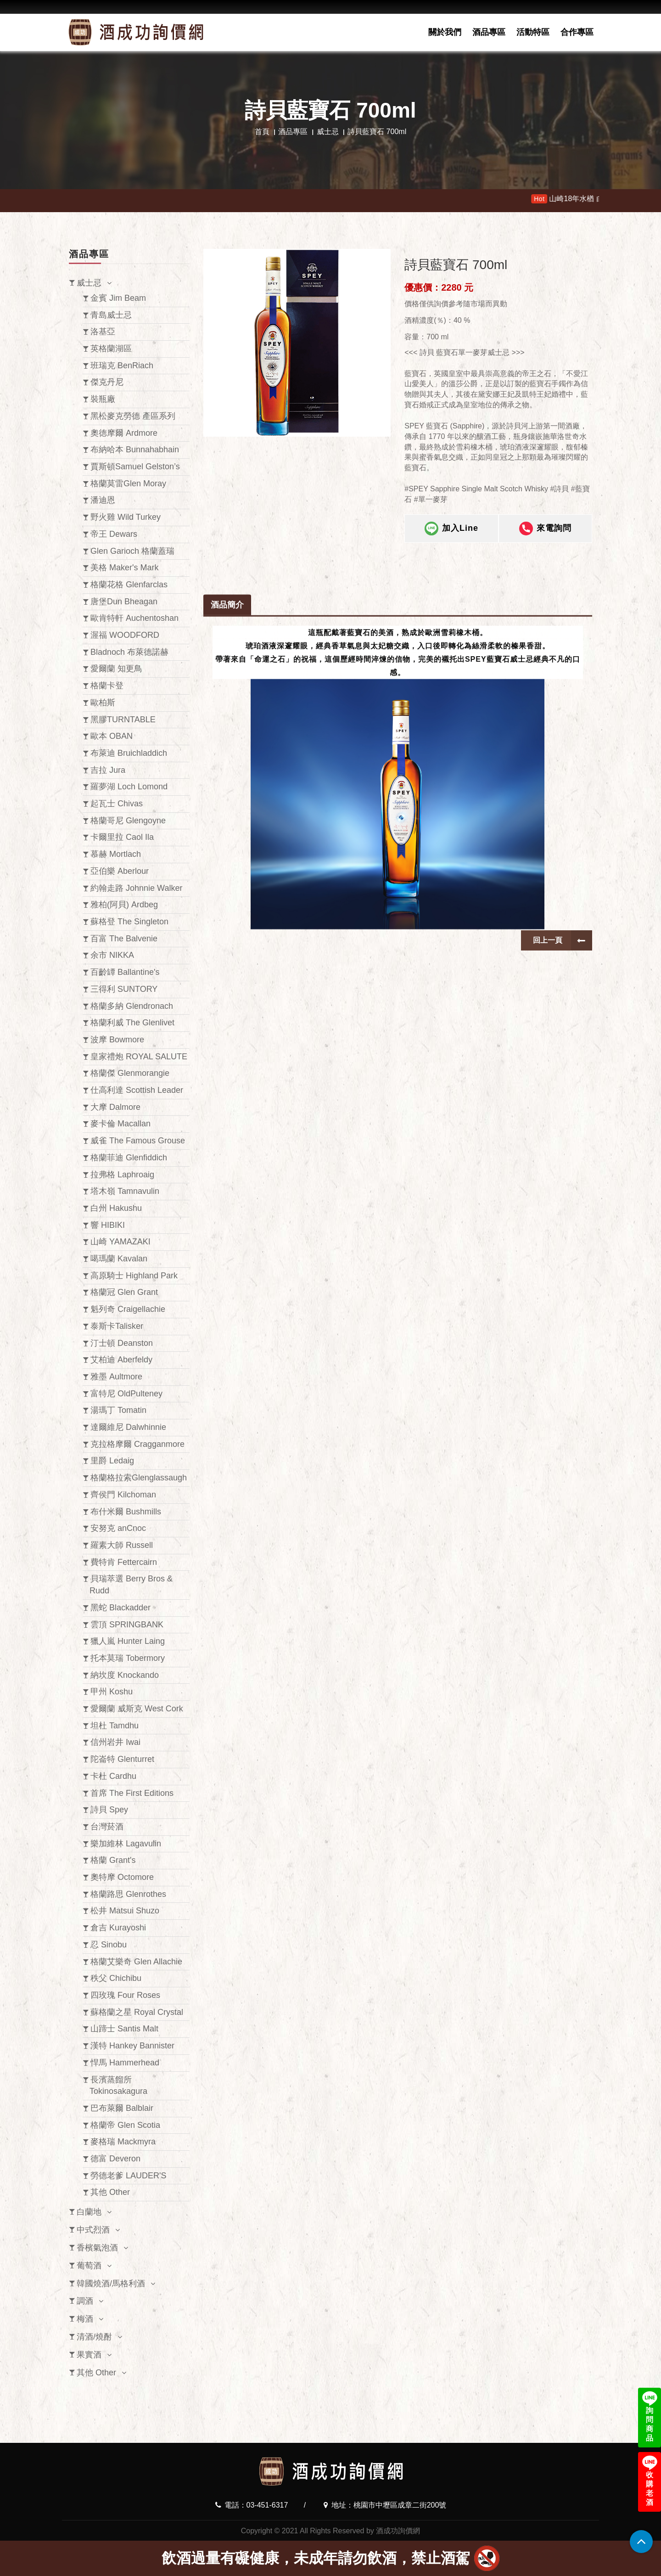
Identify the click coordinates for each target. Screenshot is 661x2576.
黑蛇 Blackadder (120, 1607)
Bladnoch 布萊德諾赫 (129, 652)
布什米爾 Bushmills (125, 1511)
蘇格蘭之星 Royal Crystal (136, 2012)
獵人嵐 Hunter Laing (127, 1641)
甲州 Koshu (111, 1691)
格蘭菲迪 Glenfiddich (128, 1157)
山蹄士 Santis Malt (124, 2028)
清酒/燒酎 (94, 2336)
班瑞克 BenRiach (121, 365)
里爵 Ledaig (112, 1460)
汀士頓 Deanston (121, 1343)
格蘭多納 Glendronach (131, 1006)
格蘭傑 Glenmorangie (129, 1073)
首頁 (262, 131)
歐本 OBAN (111, 736)
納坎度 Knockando (124, 1675)
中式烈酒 (93, 2229)
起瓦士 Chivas (116, 803)
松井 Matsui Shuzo (124, 1910)
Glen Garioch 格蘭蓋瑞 (132, 551)
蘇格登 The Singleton (129, 921)
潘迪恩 (102, 500)
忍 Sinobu (108, 1944)
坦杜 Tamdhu (114, 1725)
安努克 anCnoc (118, 1528)
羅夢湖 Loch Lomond (129, 786)
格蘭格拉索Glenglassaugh (138, 1477)
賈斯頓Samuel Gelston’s (135, 466)
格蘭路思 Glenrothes (128, 1894)
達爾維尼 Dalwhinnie (128, 1427)
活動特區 (532, 32)
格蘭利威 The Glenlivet (132, 1022)
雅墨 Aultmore (116, 1376)
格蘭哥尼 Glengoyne (128, 820)
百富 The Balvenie (123, 938)
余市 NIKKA (112, 955)
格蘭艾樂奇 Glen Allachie (136, 1961)
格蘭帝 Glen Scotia (125, 2125)
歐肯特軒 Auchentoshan (134, 618)
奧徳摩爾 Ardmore (123, 433)
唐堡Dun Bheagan (123, 601)
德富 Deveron (115, 2158)
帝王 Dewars (113, 534)
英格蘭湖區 (111, 348)
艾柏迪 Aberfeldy (121, 1359)
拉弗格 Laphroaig (122, 1174)
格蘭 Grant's (112, 1860)
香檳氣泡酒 (97, 2247)
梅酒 (85, 2318)
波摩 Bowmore (117, 1039)
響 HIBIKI (107, 1225)
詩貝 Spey (109, 1809)
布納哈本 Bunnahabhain (134, 449)
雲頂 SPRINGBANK (126, 1624)
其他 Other (110, 2192)
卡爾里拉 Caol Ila (122, 837)
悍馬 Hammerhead (124, 2062)
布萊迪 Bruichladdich (128, 753)
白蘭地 (89, 2211)
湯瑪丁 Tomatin (118, 1410)
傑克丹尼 (106, 382)
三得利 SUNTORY (123, 989)
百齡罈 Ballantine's (125, 972)
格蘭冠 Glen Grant (124, 1292)
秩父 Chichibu (115, 1978)
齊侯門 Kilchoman (123, 1494)
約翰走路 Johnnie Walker (136, 888)
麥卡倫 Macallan (120, 1123)
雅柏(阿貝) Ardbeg (124, 904)
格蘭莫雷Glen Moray (128, 483)
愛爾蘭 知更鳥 (116, 668)
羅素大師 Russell (121, 1545)
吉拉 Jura (107, 770)
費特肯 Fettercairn (123, 1562)
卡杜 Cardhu (113, 1776)
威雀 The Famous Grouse (137, 1140)
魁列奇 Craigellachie (127, 1309)
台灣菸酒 (106, 1826)
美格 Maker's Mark (124, 567)
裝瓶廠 (102, 399)
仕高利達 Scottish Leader (136, 1090)
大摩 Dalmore (115, 1107)
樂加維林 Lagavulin (125, 1843)
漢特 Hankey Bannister (132, 2045)
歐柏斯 (102, 702)
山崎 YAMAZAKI (120, 1241)
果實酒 (89, 2354)
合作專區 (577, 32)
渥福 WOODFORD (124, 635)
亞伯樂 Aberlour (119, 871)
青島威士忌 (111, 315)
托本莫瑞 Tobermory (127, 1658)
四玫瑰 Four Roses (125, 1995)
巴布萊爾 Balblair (121, 2108)
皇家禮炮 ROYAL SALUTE (138, 1056)
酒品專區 (488, 32)
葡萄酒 (89, 2265)
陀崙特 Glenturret (122, 1759)
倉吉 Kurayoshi (118, 1927)
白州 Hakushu (116, 1208)
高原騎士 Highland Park (134, 1275)
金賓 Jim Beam (118, 298)
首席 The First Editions (132, 1793)
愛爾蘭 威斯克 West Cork (136, 1708)
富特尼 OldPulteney (126, 1393)
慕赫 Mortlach (115, 854)
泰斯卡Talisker (116, 1326)
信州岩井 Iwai (115, 1742)
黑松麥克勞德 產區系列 (132, 416)
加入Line (451, 535)
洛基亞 (102, 331)
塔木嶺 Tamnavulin (124, 1191)
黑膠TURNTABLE (123, 719)
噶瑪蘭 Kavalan (118, 1258)
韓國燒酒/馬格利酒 (111, 2283)
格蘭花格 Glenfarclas (129, 584)
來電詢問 (545, 535)
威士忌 (328, 131)
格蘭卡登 (106, 685)
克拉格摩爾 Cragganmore (137, 1444)
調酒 (85, 2301)
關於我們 (444, 32)
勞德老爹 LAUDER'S (128, 2175)
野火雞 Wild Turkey (125, 517)
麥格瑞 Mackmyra (123, 2141)
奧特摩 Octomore (122, 1877)
